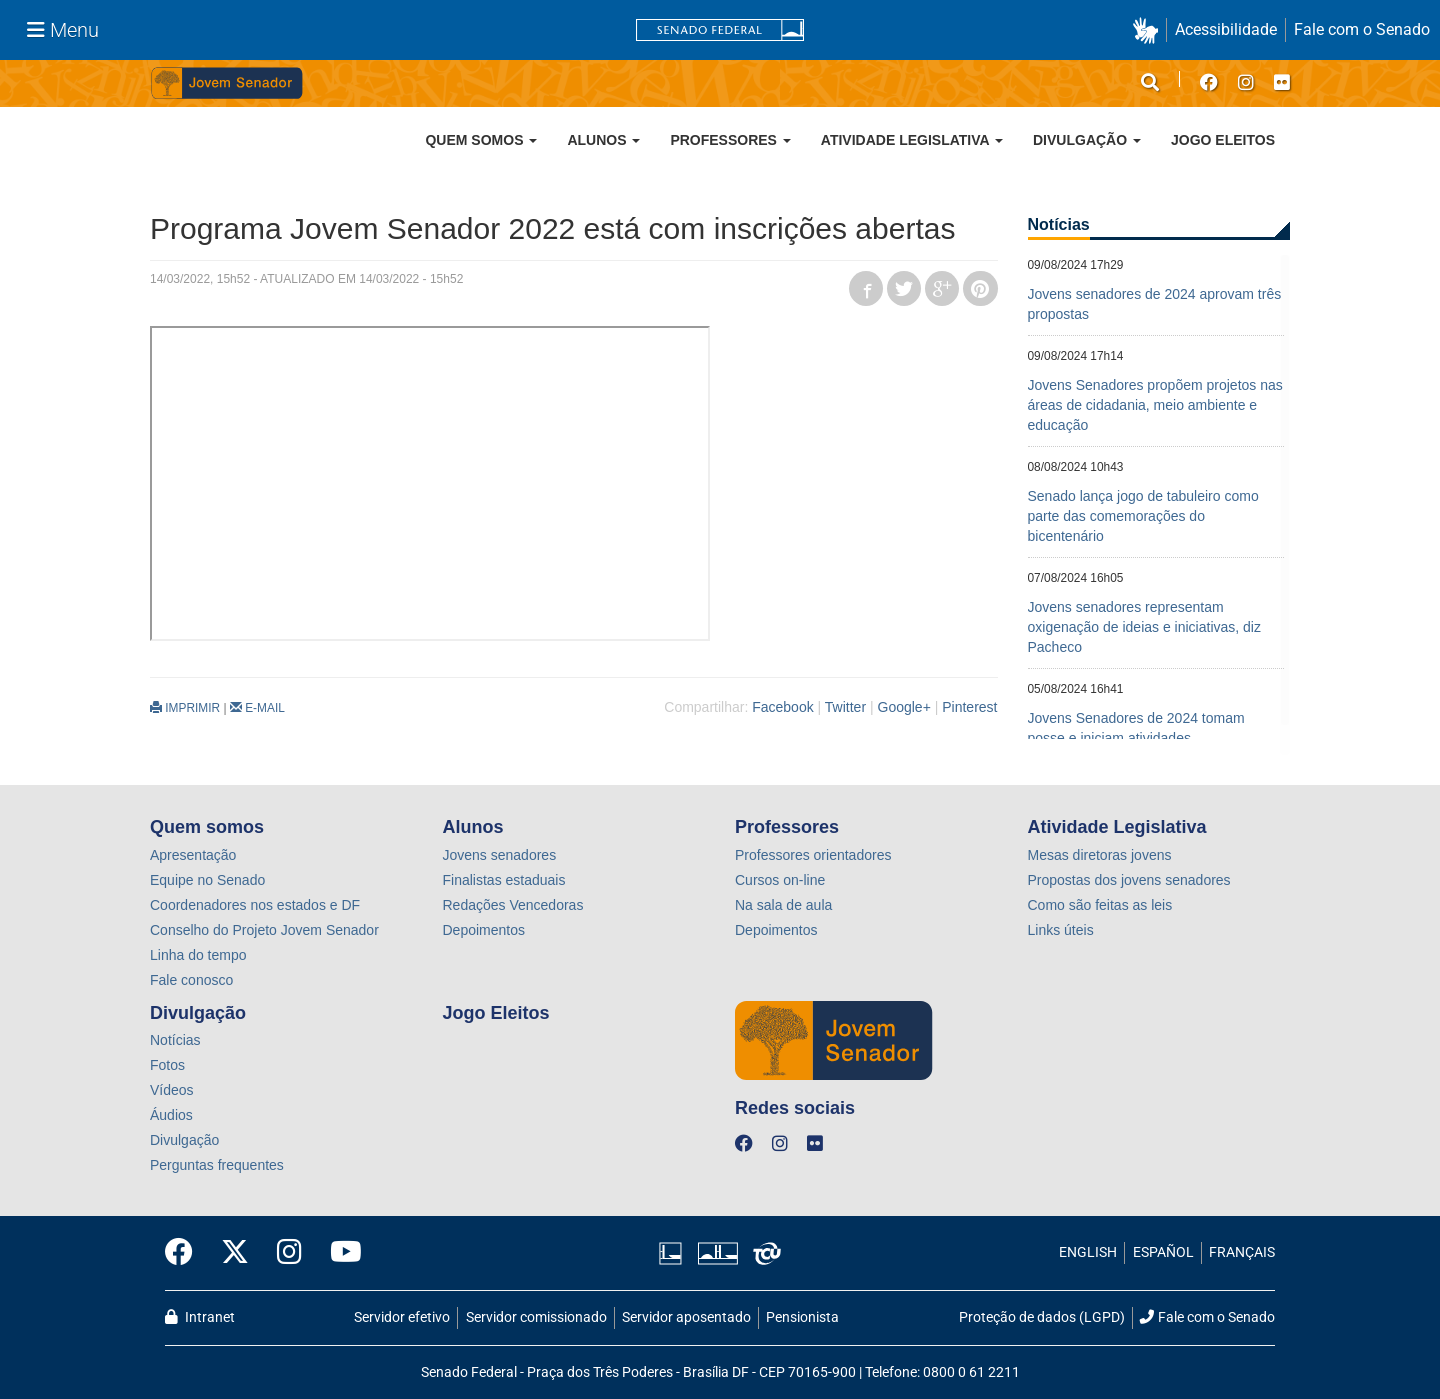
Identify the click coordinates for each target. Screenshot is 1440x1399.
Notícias (175, 1040)
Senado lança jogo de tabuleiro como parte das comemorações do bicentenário (1143, 516)
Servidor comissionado (536, 1317)
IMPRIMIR (185, 708)
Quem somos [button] (481, 140)
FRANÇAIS (1242, 1252)
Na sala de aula (783, 905)
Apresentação (193, 855)
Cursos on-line (780, 880)
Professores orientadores (813, 855)
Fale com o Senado (1362, 29)
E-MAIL (257, 708)
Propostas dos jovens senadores (1129, 880)
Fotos (167, 1065)
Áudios (171, 1115)
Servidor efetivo (402, 1317)
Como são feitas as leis (1100, 905)
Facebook (782, 707)
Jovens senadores (500, 855)
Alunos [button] (603, 140)
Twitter (845, 707)
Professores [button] (730, 140)
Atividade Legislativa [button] (912, 140)
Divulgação (184, 1140)
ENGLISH (1088, 1252)
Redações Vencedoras (513, 905)
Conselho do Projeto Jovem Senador (264, 930)
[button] (1149, 30)
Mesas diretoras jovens (1100, 855)
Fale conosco (191, 980)
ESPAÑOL (1163, 1252)
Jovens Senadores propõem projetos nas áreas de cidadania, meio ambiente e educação (1155, 405)
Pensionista (802, 1317)
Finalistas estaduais (504, 880)
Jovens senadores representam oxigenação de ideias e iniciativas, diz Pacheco (1144, 627)
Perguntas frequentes (217, 1165)
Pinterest (969, 707)
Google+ (904, 707)
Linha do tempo (198, 955)
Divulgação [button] (1087, 140)
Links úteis (1061, 930)
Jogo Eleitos (1223, 140)
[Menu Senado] (63, 30)
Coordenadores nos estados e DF (255, 905)
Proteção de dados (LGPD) (1042, 1317)
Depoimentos (484, 930)
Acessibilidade (1226, 29)
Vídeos (172, 1090)
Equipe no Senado (207, 880)
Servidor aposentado (686, 1317)
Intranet (200, 1317)
